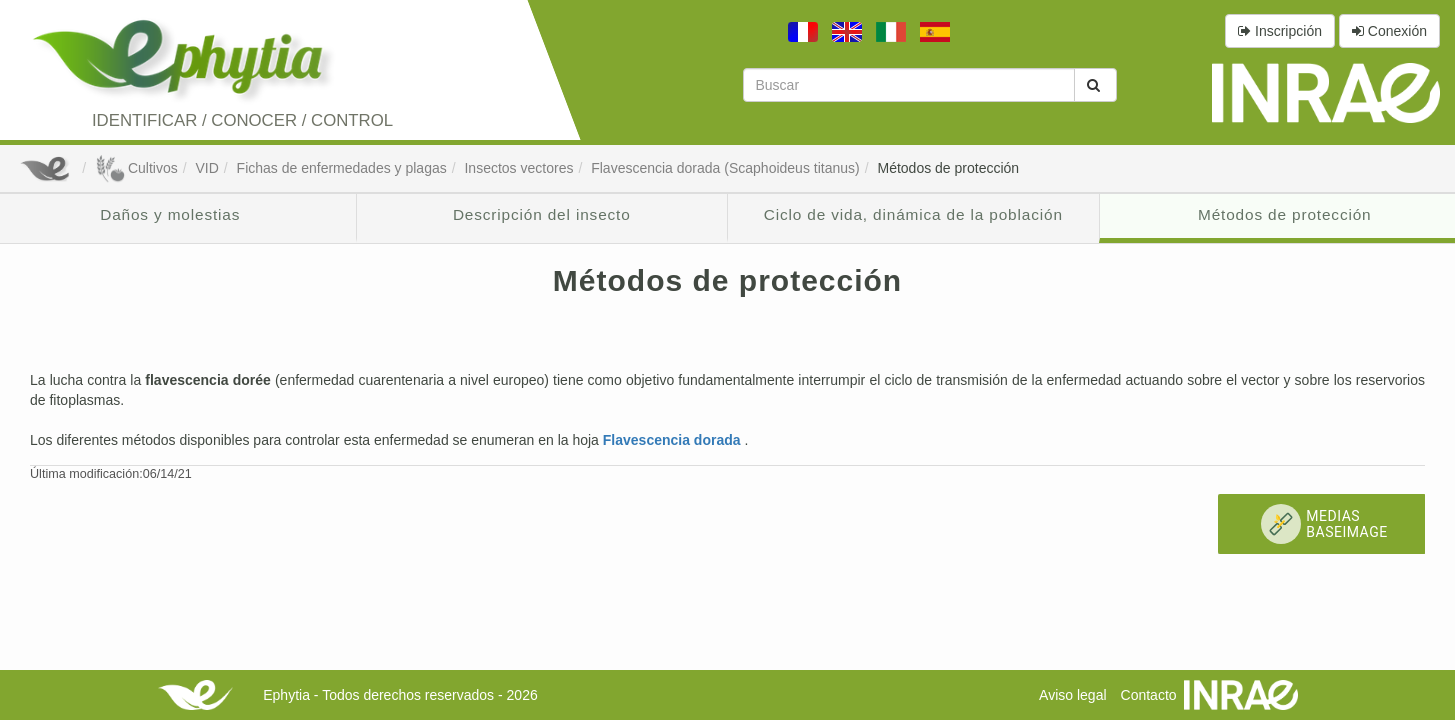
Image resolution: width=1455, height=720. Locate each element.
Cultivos (136, 168)
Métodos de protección (948, 168)
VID (206, 168)
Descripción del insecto (542, 214)
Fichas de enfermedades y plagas (342, 168)
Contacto (1149, 695)
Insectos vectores (518, 168)
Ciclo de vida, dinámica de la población (913, 214)
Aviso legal (1072, 695)
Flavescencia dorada (674, 440)
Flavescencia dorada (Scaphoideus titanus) (725, 168)
